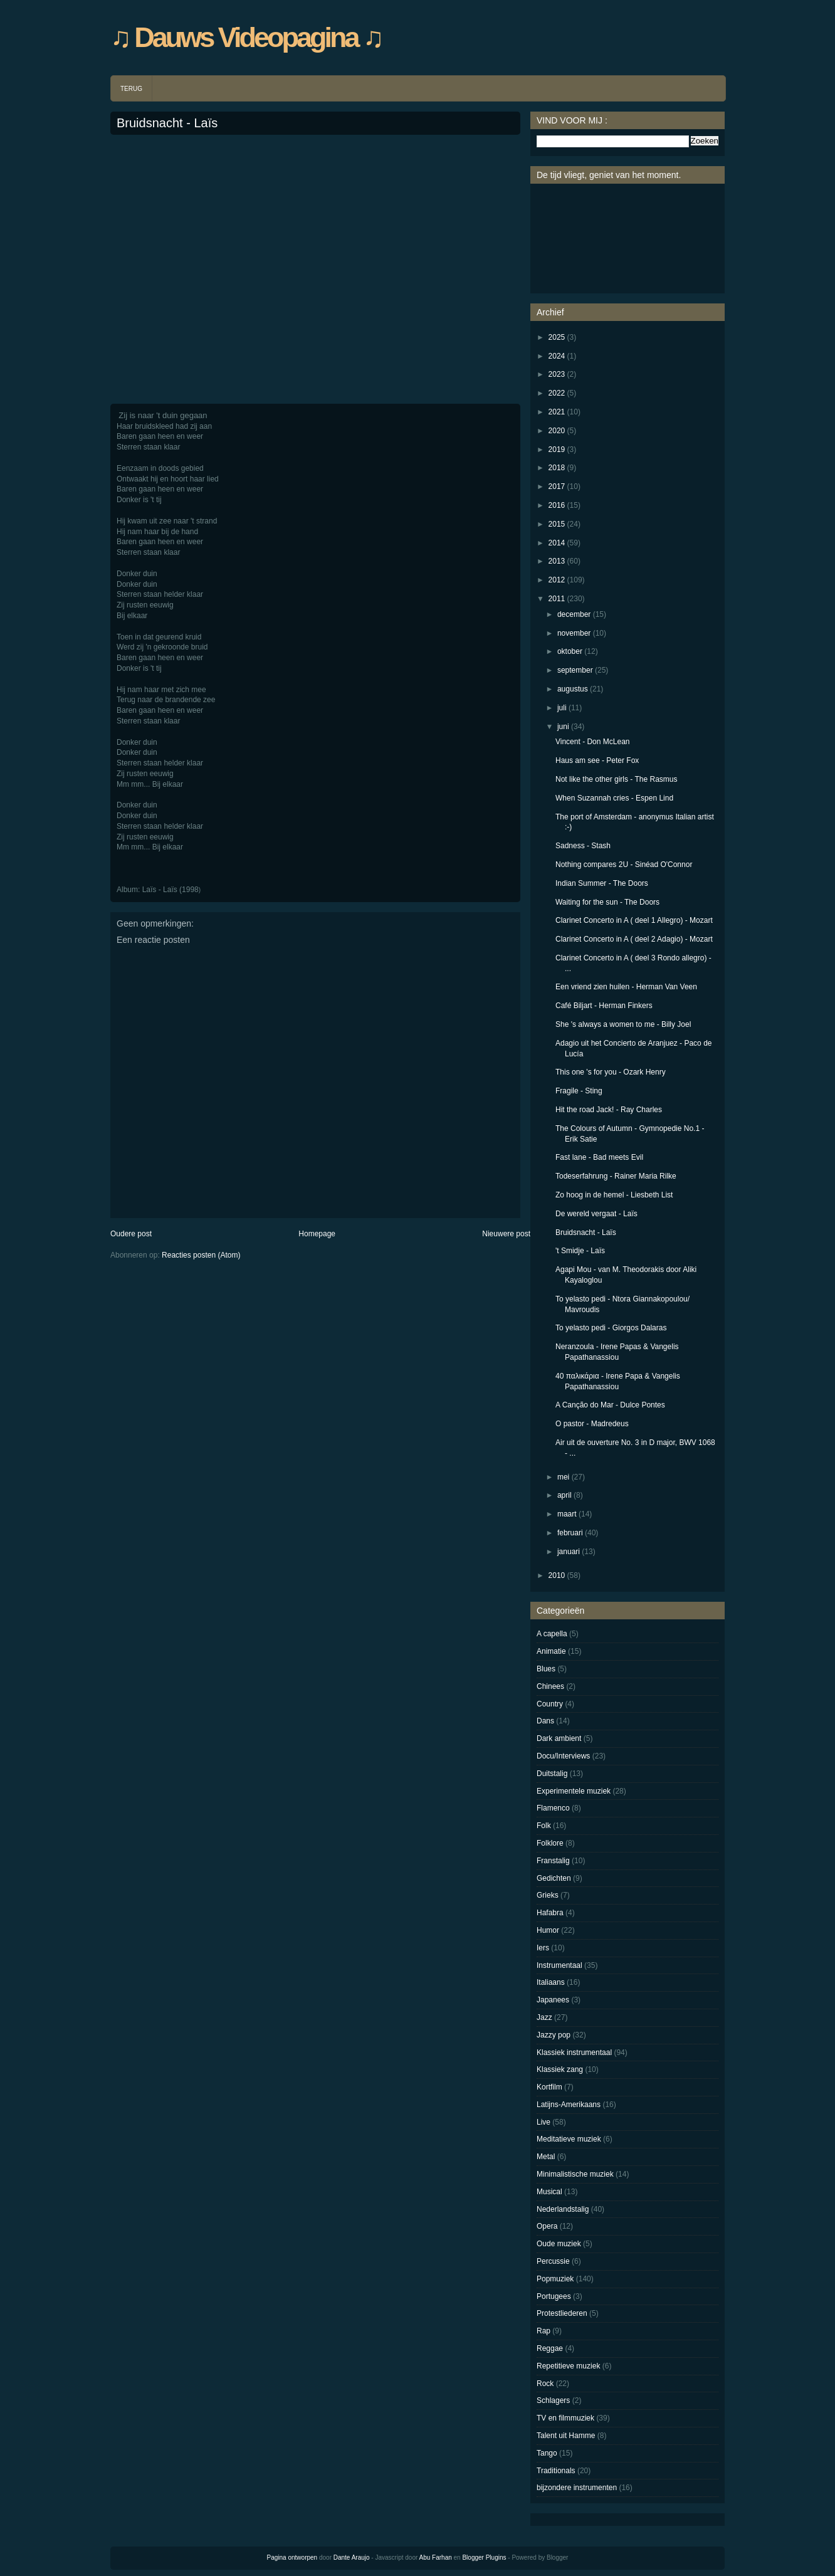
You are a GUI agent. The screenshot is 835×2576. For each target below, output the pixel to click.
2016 (557, 505)
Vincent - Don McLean (592, 741)
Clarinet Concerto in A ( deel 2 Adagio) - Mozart (634, 939)
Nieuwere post (506, 1233)
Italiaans (551, 1982)
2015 (557, 524)
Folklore (550, 1843)
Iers (543, 1947)
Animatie (551, 1651)
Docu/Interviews (563, 1756)
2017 (557, 486)
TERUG (131, 88)
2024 (557, 356)
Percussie (553, 2261)
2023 (557, 374)
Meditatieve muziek (569, 2139)
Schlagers (553, 2400)
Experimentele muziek (574, 1791)
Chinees (550, 1686)
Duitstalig (552, 1773)
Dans (545, 1720)
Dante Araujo (351, 2557)
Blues (546, 1668)
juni (563, 726)
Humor (548, 1930)
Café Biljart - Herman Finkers (604, 1005)
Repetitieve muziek (568, 2366)
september (575, 670)
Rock (545, 2383)
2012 (557, 580)
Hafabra (550, 1912)
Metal (546, 2156)
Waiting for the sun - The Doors (607, 902)
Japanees (553, 1999)
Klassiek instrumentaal (574, 2052)
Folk (544, 1825)
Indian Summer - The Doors (601, 883)
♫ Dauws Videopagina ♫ (246, 37)
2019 (557, 449)
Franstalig (553, 1860)
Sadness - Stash (583, 845)
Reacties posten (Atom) (201, 1255)
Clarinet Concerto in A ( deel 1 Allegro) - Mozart (634, 920)
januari (568, 1551)
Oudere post (131, 1233)
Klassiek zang (560, 2069)
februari (570, 1532)
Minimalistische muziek (575, 2174)
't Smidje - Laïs (580, 1250)
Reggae (550, 2348)
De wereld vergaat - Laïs (596, 1213)
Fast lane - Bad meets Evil (599, 1157)
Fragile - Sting (578, 1090)
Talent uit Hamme (566, 2435)
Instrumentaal (559, 1965)
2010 (557, 1575)
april (564, 1495)
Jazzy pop (553, 2035)
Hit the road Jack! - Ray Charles (608, 1109)
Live (543, 2122)
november (574, 633)
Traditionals (556, 2470)
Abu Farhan (435, 2557)
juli (562, 707)
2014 (557, 543)
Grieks (548, 1895)
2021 (557, 411)
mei (563, 1477)
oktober (569, 651)
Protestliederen (562, 2313)
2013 (557, 561)
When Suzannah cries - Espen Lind (614, 798)
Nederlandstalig (563, 2209)
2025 (557, 337)
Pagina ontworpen (292, 2557)
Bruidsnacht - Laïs (167, 123)
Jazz (544, 2017)
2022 (557, 393)
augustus (572, 689)
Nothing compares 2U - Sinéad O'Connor (623, 864)
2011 (557, 598)
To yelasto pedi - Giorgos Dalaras (610, 1327)
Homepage (316, 1233)
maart (567, 1514)
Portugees (554, 2296)
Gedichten (554, 1878)
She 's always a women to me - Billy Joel (623, 1024)
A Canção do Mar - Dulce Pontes (610, 1405)
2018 (557, 467)
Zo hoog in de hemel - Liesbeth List (614, 1195)
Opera (547, 2226)
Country (550, 1704)
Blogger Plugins (484, 2557)
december (574, 614)
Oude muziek (559, 2243)
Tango (547, 2453)
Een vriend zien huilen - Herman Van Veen (626, 986)
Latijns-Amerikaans (569, 2104)
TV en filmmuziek (565, 2418)
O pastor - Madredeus (592, 1423)
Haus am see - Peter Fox (597, 760)
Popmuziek (555, 2278)
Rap (543, 2330)
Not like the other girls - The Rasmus (616, 779)
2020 (557, 430)
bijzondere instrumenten (577, 2487)
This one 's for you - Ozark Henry (610, 1072)
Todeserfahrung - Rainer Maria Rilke (615, 1176)
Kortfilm (549, 2087)
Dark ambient (559, 1738)
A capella (552, 1633)
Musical (549, 2191)
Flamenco (553, 1808)
